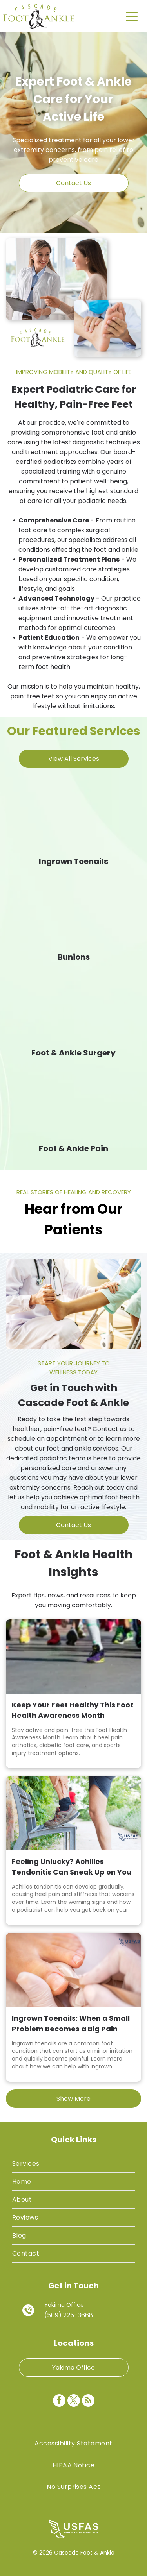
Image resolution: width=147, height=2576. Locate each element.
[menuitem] (73, 2164)
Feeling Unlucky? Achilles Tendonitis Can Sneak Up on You (71, 1867)
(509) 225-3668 (68, 2315)
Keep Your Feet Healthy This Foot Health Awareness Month (72, 1710)
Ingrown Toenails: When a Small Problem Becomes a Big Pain (71, 2023)
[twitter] (73, 2401)
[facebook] (59, 2401)
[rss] (88, 2401)
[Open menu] (132, 16)
